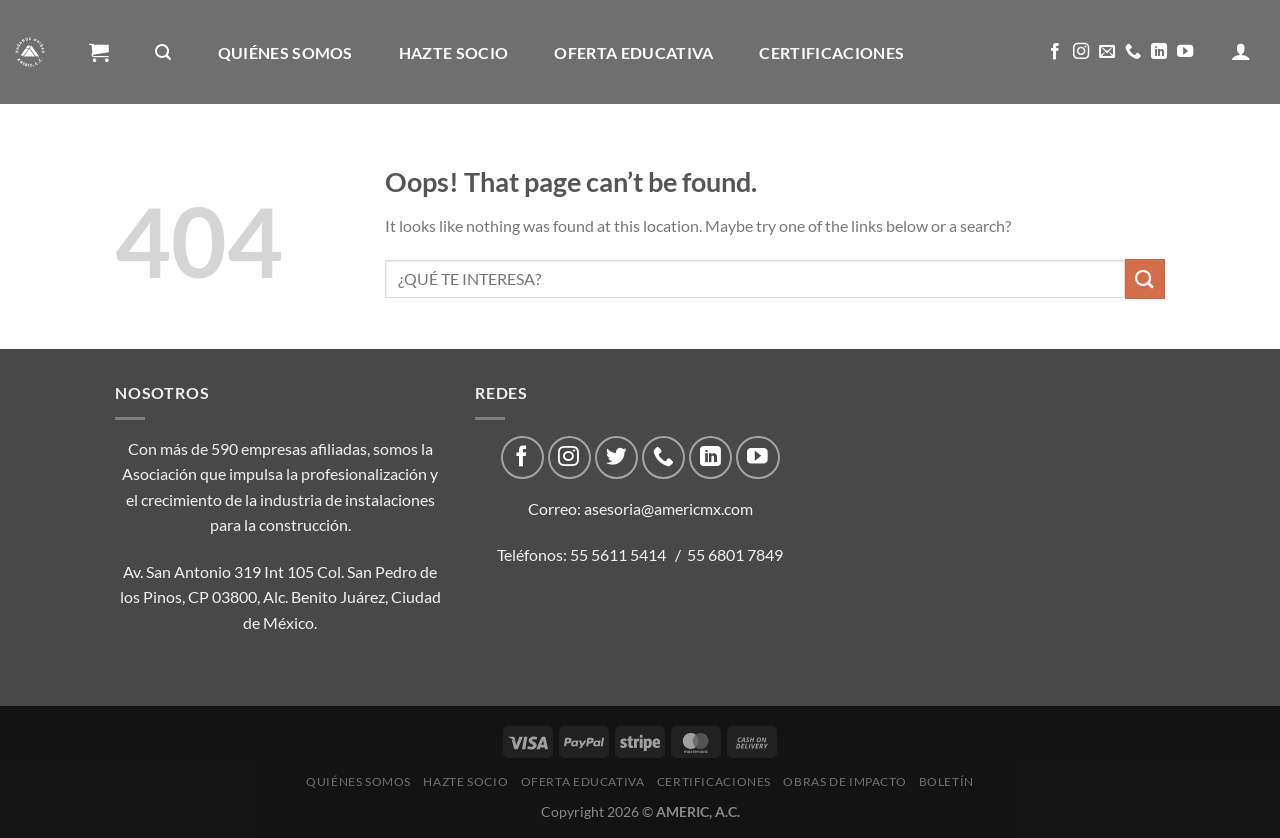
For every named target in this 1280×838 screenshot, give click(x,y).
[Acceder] (1241, 51)
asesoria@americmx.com (668, 508)
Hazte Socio (454, 52)
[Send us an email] (1107, 52)
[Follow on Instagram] (1081, 52)
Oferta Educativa (633, 52)
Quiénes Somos (285, 52)
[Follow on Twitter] (616, 457)
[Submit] (1145, 278)
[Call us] (1133, 52)
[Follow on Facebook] (1055, 52)
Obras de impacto (184, 157)
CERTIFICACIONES (831, 52)
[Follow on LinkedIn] (1159, 52)
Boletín (350, 157)
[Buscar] (163, 52)
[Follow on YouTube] (1185, 52)
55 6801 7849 (735, 554)
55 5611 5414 (618, 554)
